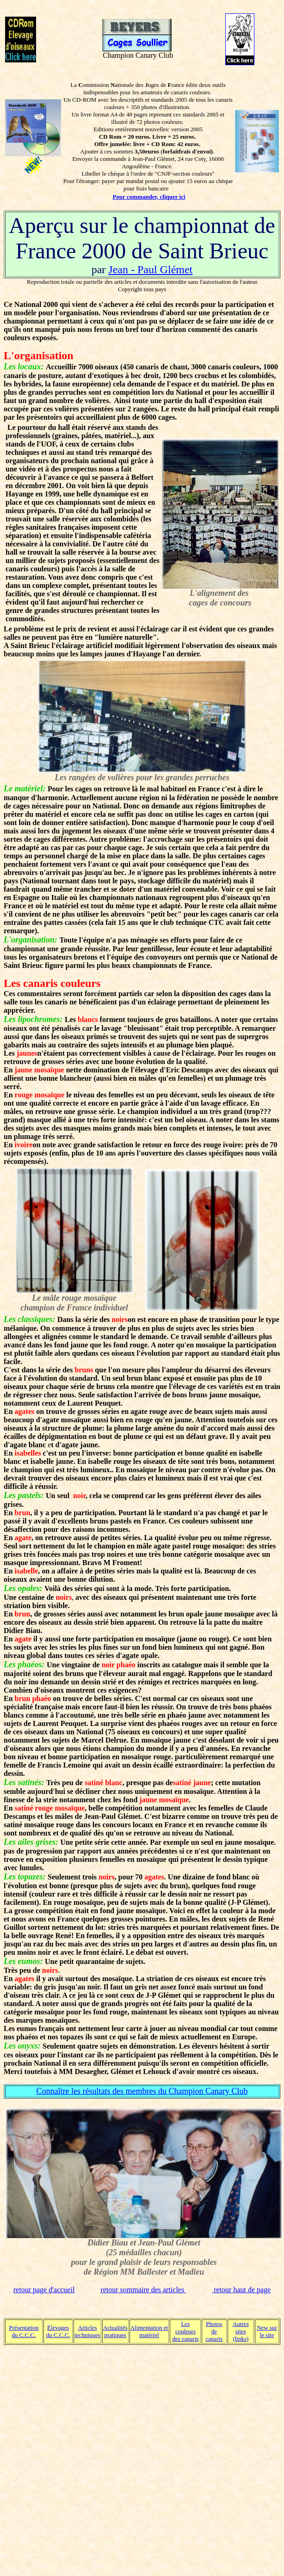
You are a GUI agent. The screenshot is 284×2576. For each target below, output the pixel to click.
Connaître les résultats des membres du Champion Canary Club (142, 2091)
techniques (87, 2334)
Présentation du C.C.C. (23, 2331)
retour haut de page (241, 2290)
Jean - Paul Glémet (150, 269)
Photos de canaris (214, 2331)
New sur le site (267, 2331)
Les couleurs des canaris (185, 2331)
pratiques (115, 2334)
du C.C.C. (58, 2334)
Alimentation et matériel (149, 2331)
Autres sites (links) (241, 2331)
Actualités (115, 2327)
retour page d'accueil (44, 2290)
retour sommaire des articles (143, 2290)
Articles (87, 2327)
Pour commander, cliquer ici (148, 196)
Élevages (58, 2327)
